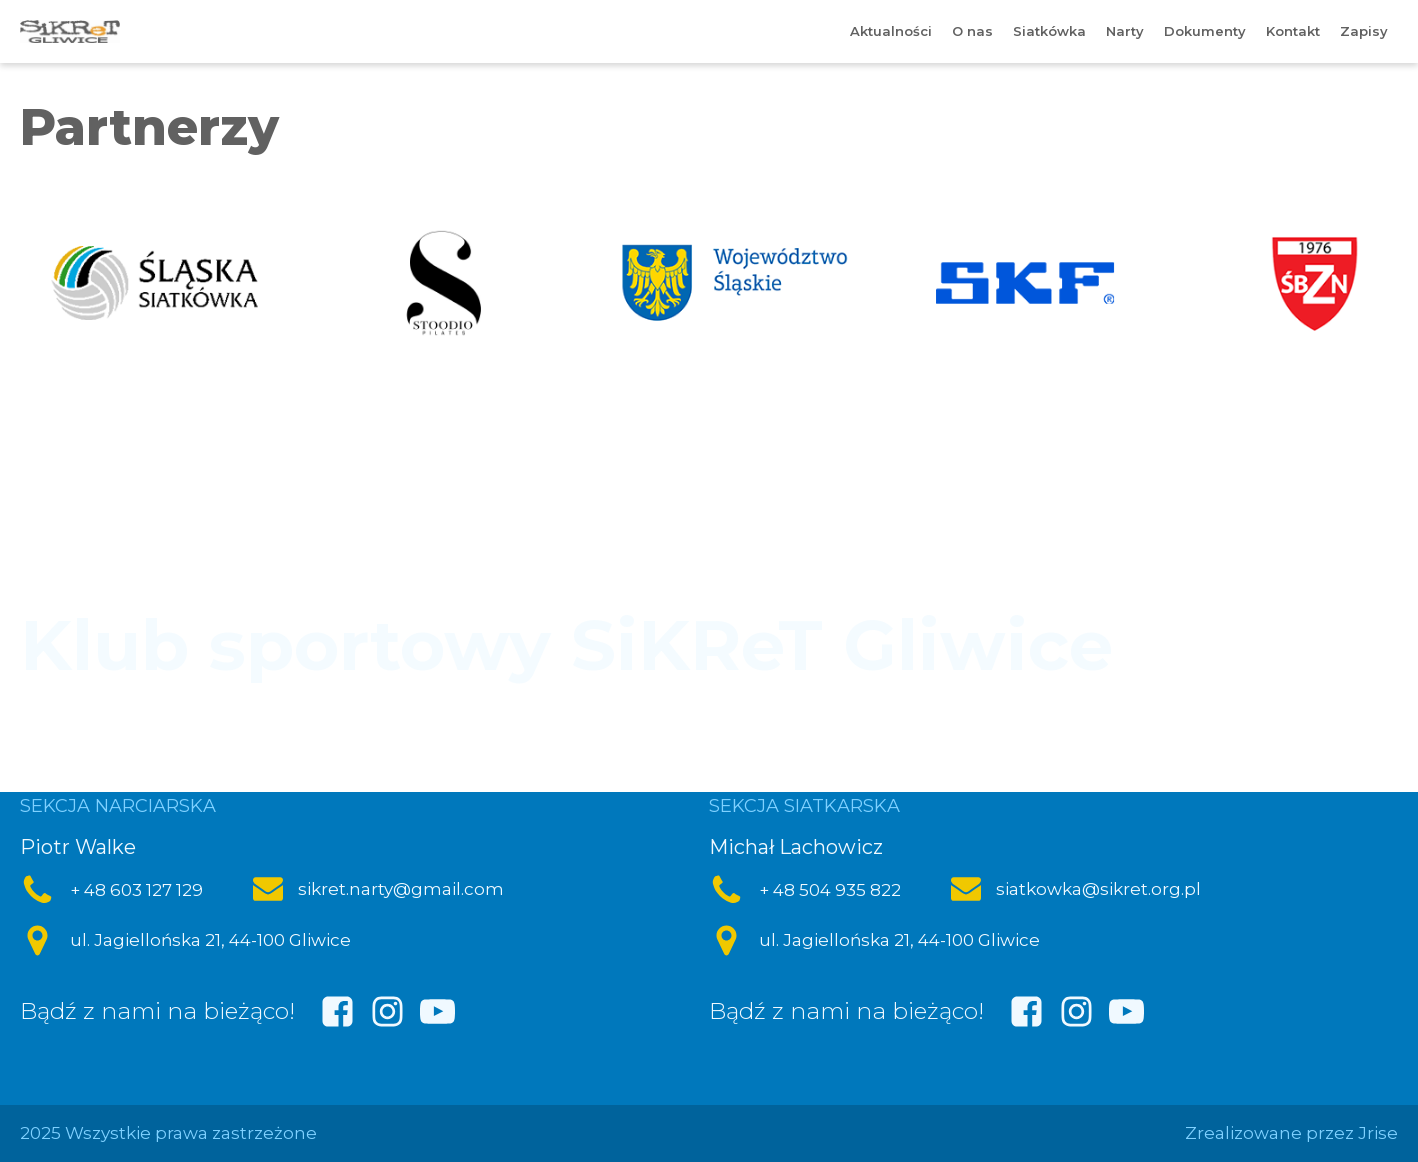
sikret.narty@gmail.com (401, 889)
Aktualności (891, 31)
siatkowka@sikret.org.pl (1098, 889)
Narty (1125, 31)
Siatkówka (1049, 31)
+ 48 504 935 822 (830, 890)
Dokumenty (1205, 31)
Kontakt (1293, 31)
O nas (972, 31)
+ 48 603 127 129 (136, 890)
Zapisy (1364, 31)
